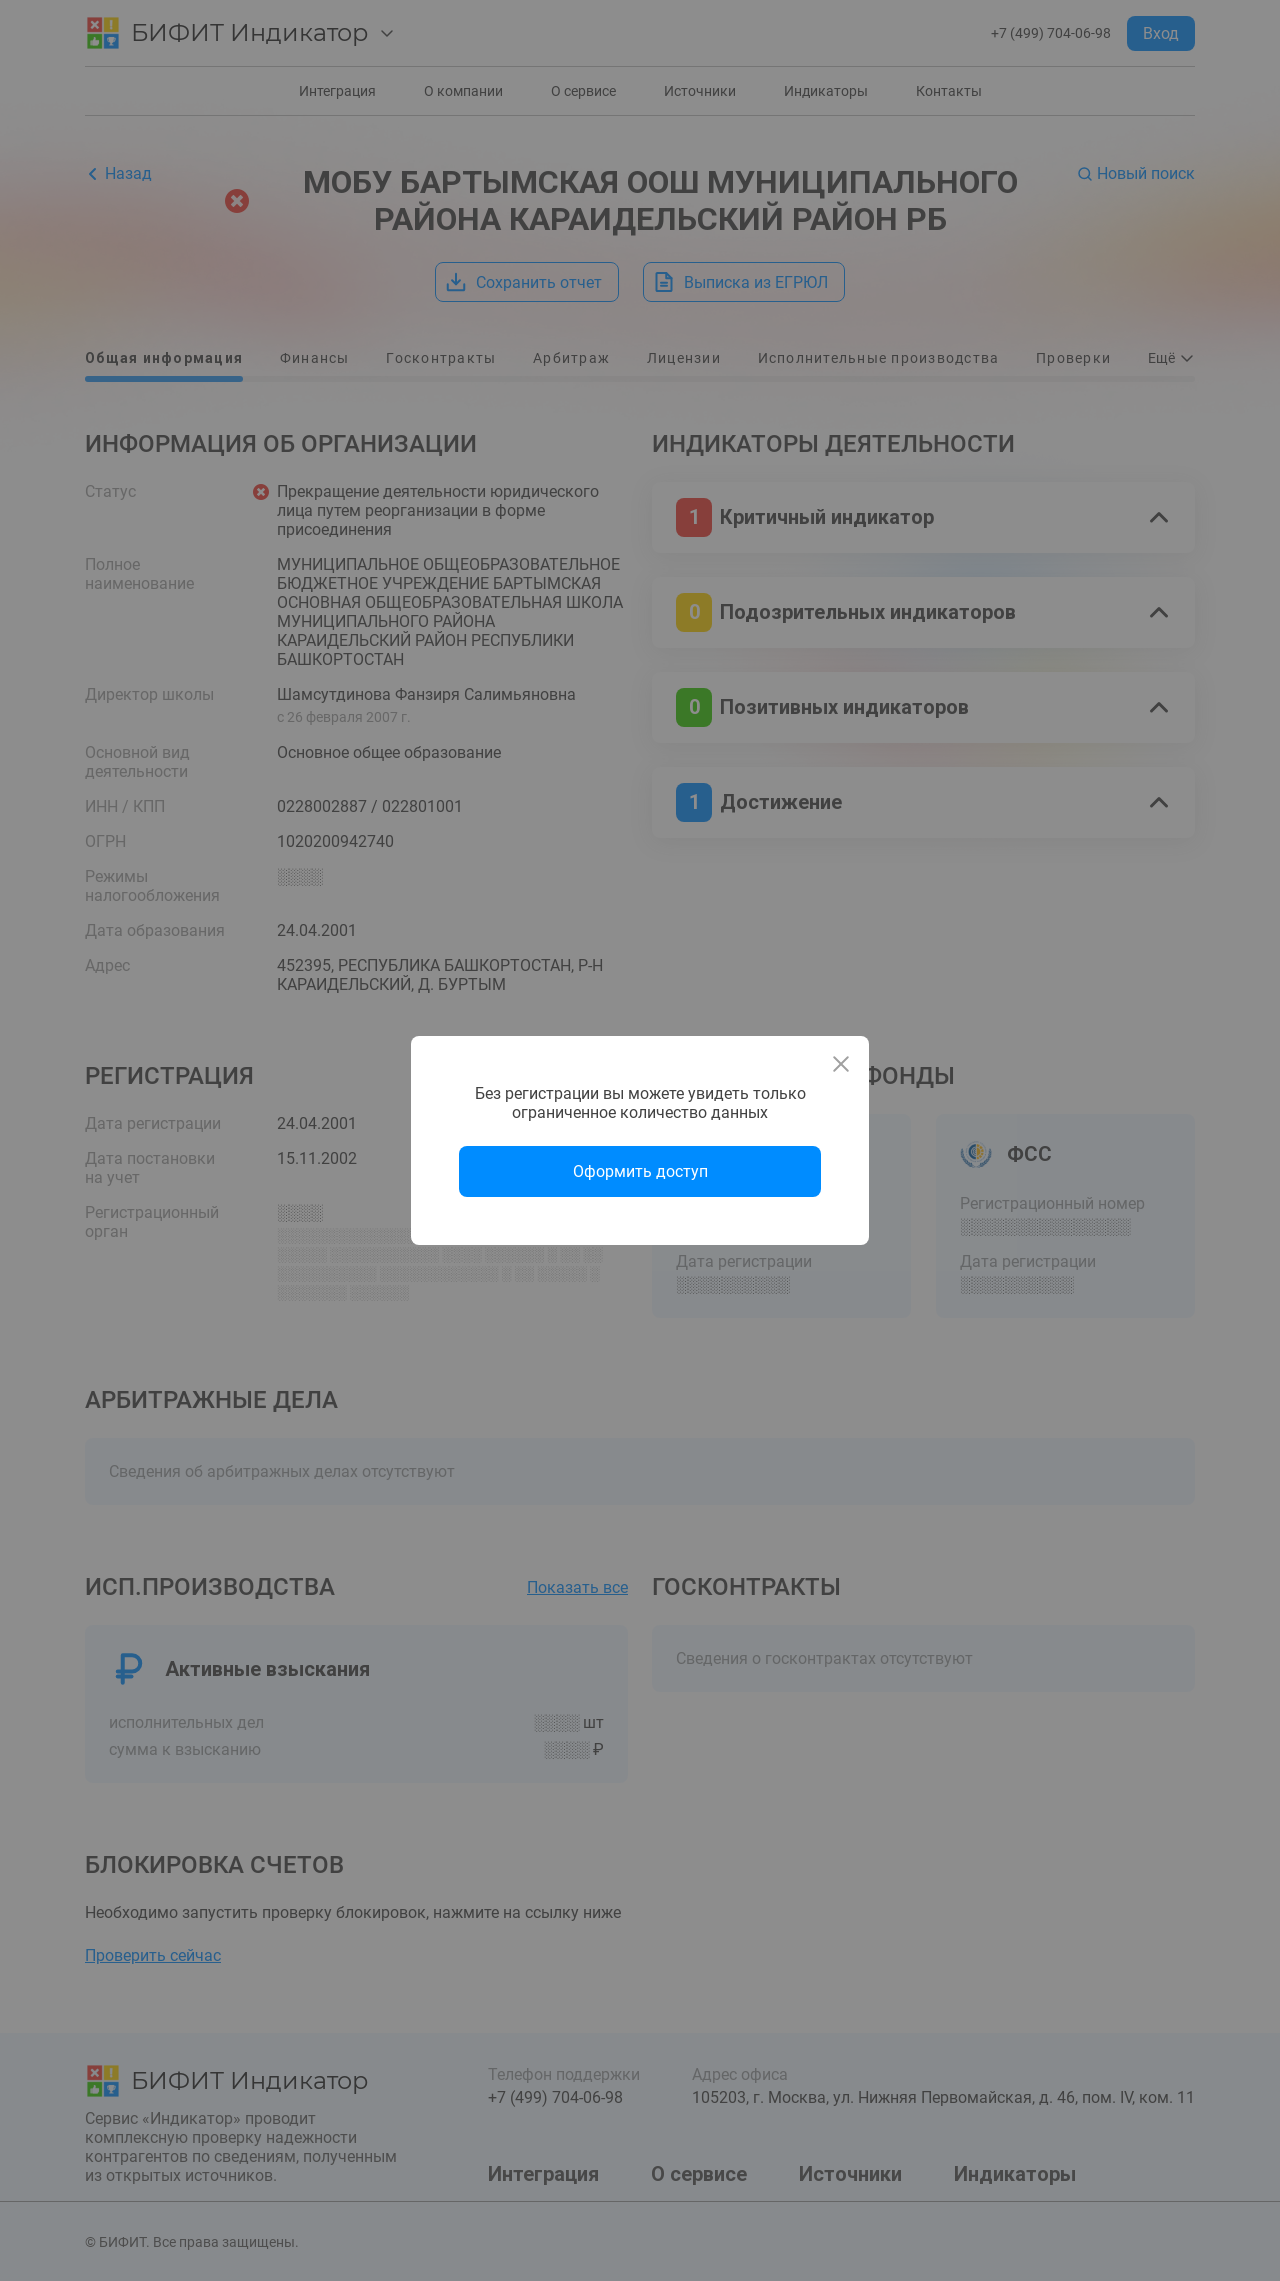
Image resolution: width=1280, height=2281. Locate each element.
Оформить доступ (640, 1171)
